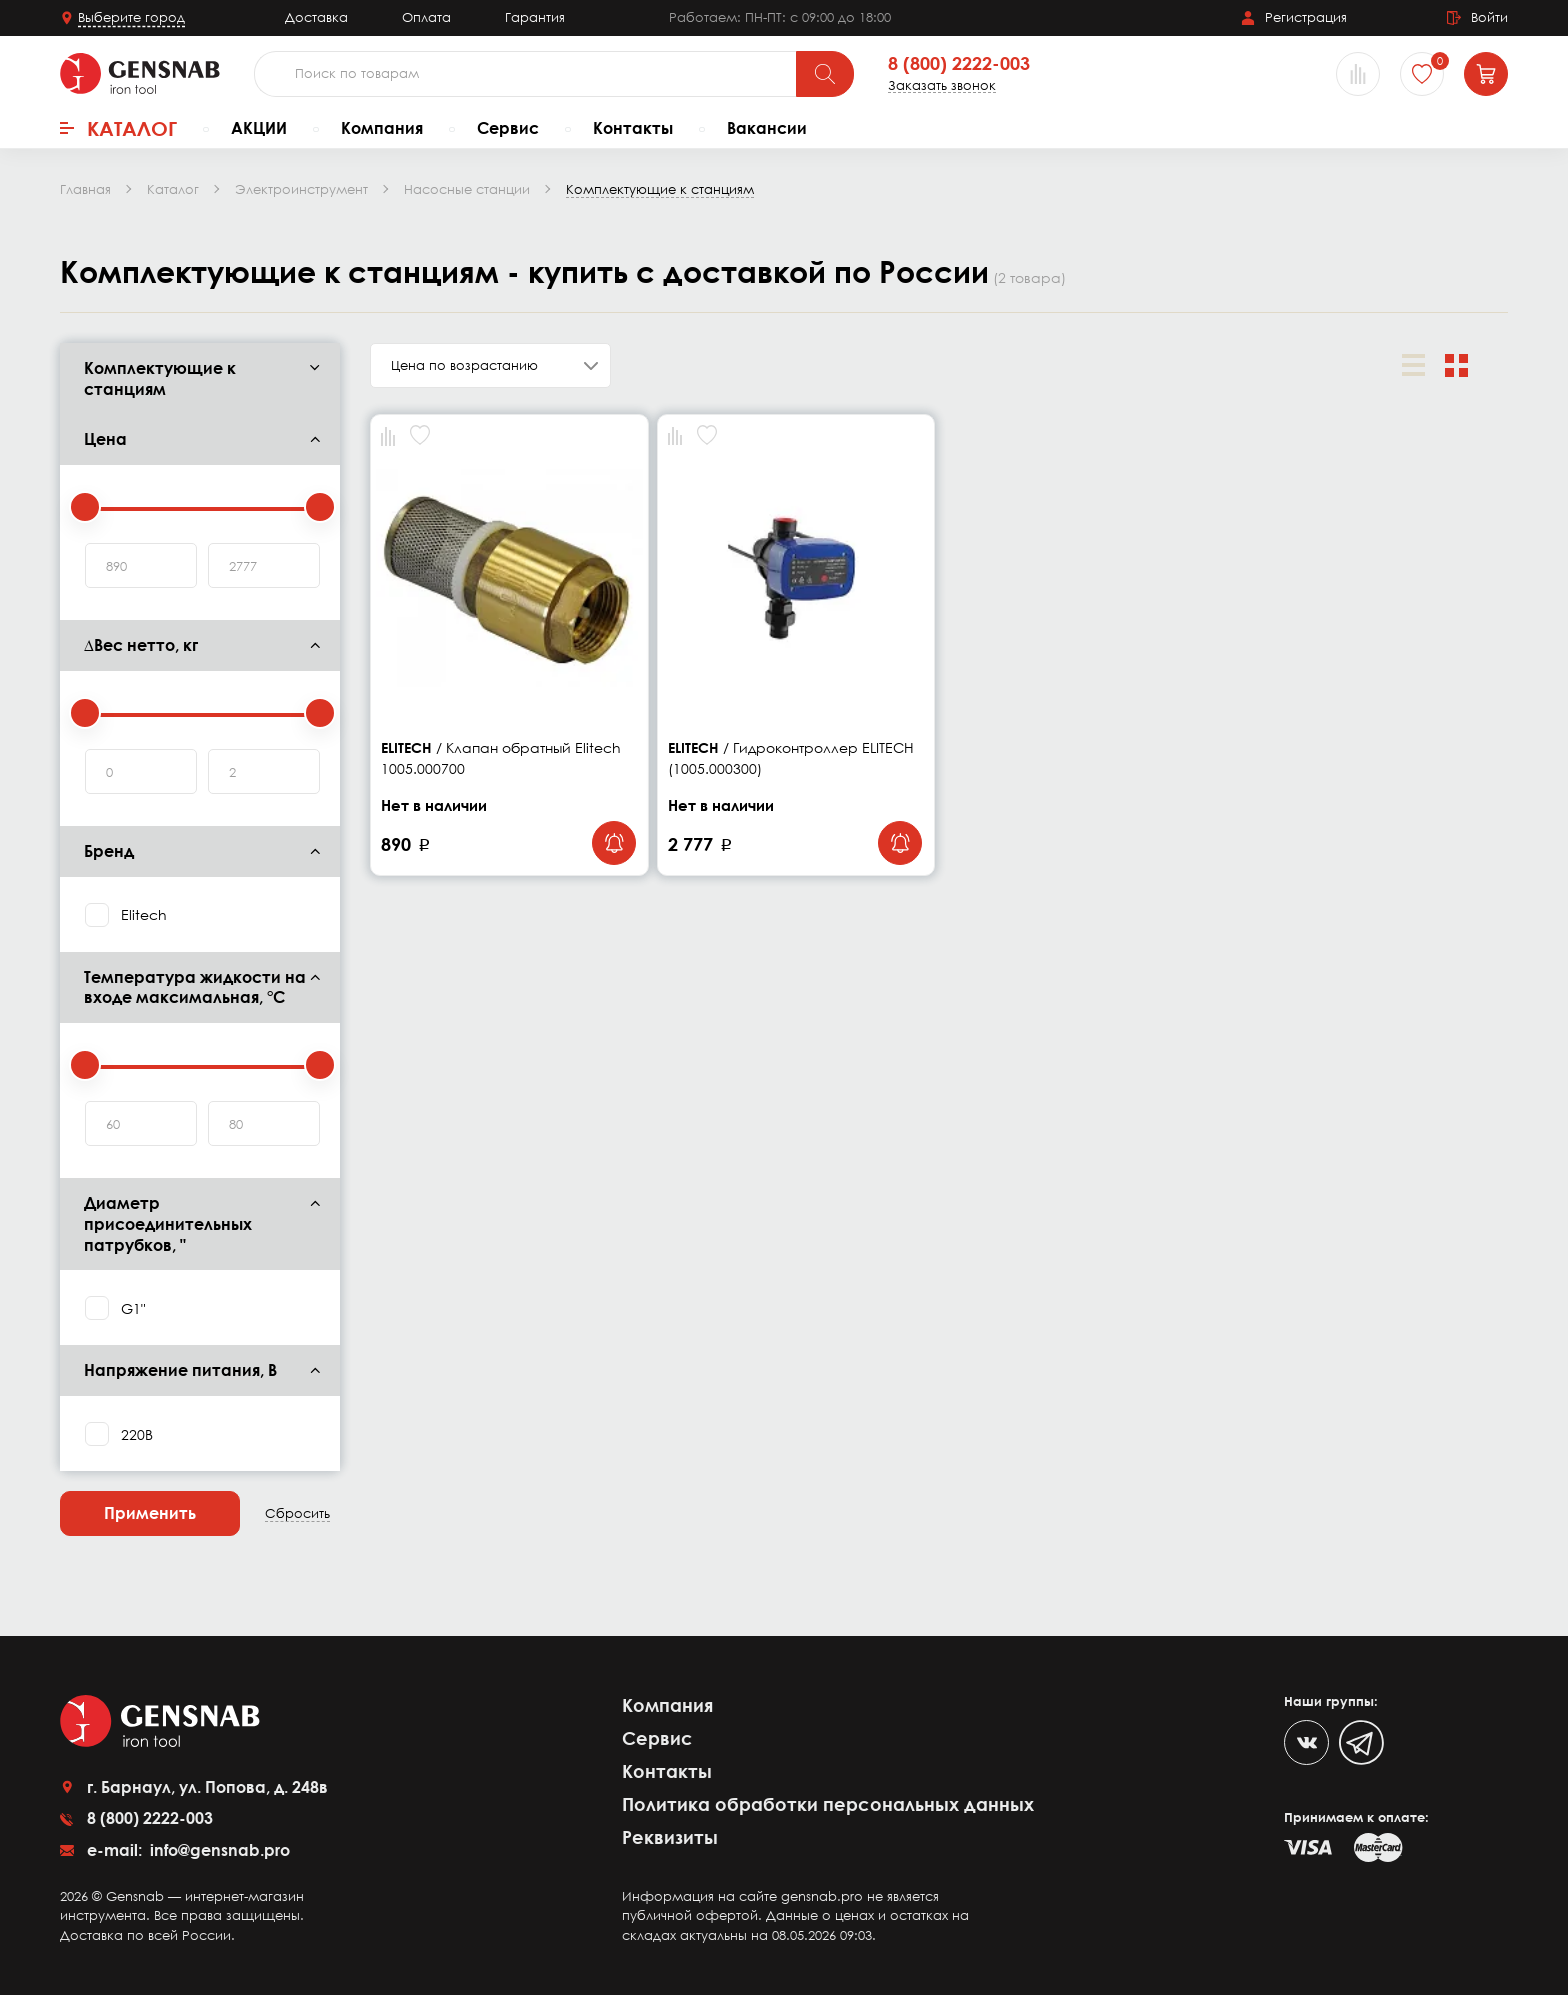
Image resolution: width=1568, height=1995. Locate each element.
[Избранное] (1422, 74)
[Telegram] (1361, 1742)
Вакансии (767, 128)
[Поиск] (825, 74)
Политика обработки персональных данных (828, 1804)
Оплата (426, 17)
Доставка (316, 17)
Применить (150, 1513)
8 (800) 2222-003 (959, 64)
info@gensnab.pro (218, 1850)
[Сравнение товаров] (1358, 74)
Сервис (508, 128)
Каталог (118, 128)
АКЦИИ (259, 128)
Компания (382, 128)
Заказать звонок (942, 85)
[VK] (1306, 1742)
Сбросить (297, 1513)
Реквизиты (670, 1837)
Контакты (633, 128)
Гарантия (535, 17)
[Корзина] (1486, 74)
